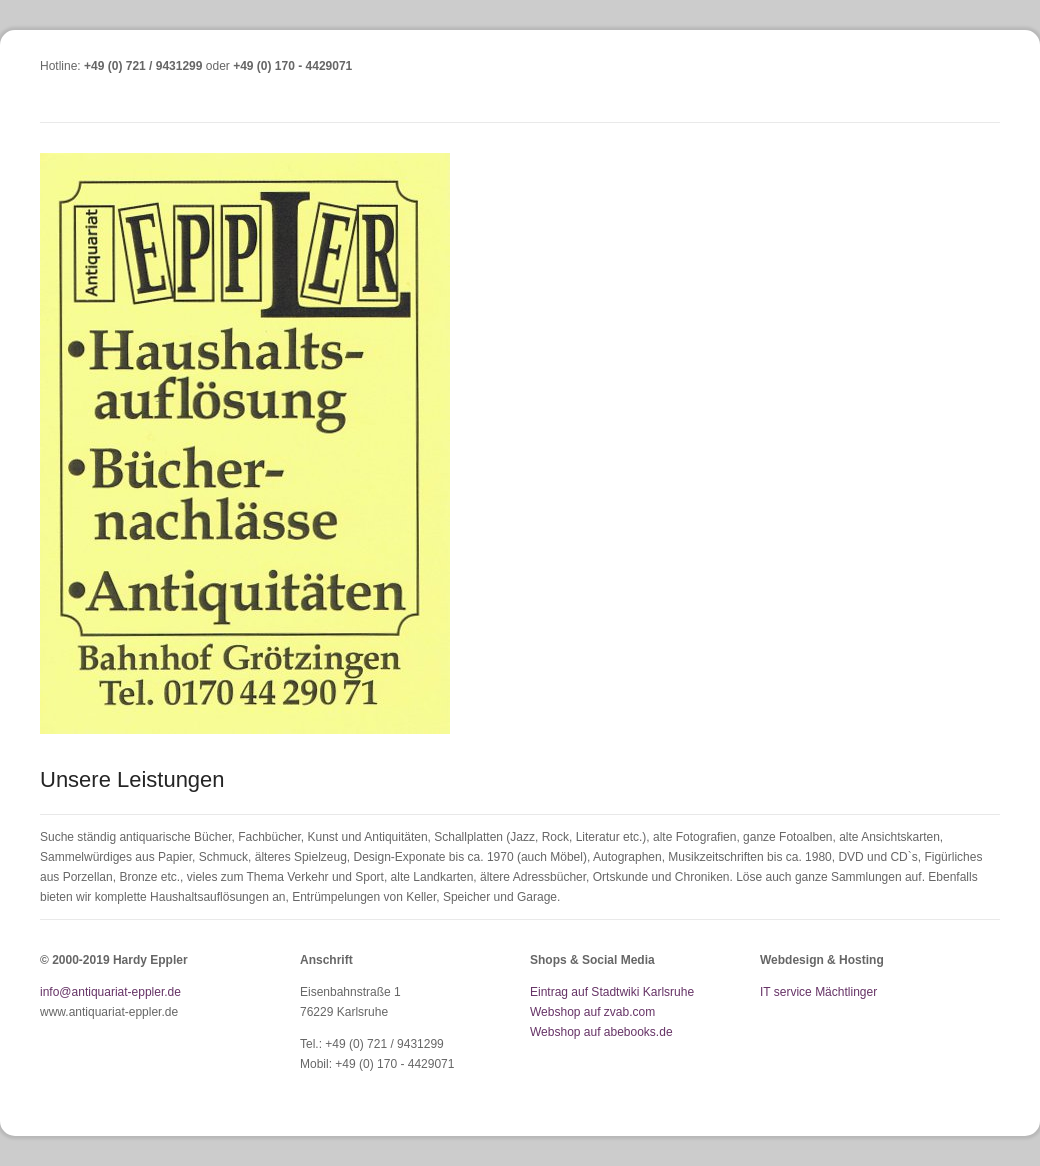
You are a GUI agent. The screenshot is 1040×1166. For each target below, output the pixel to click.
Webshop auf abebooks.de (601, 1032)
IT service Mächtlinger (818, 992)
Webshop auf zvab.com (592, 1012)
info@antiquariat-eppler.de (110, 992)
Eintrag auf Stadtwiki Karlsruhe (612, 992)
